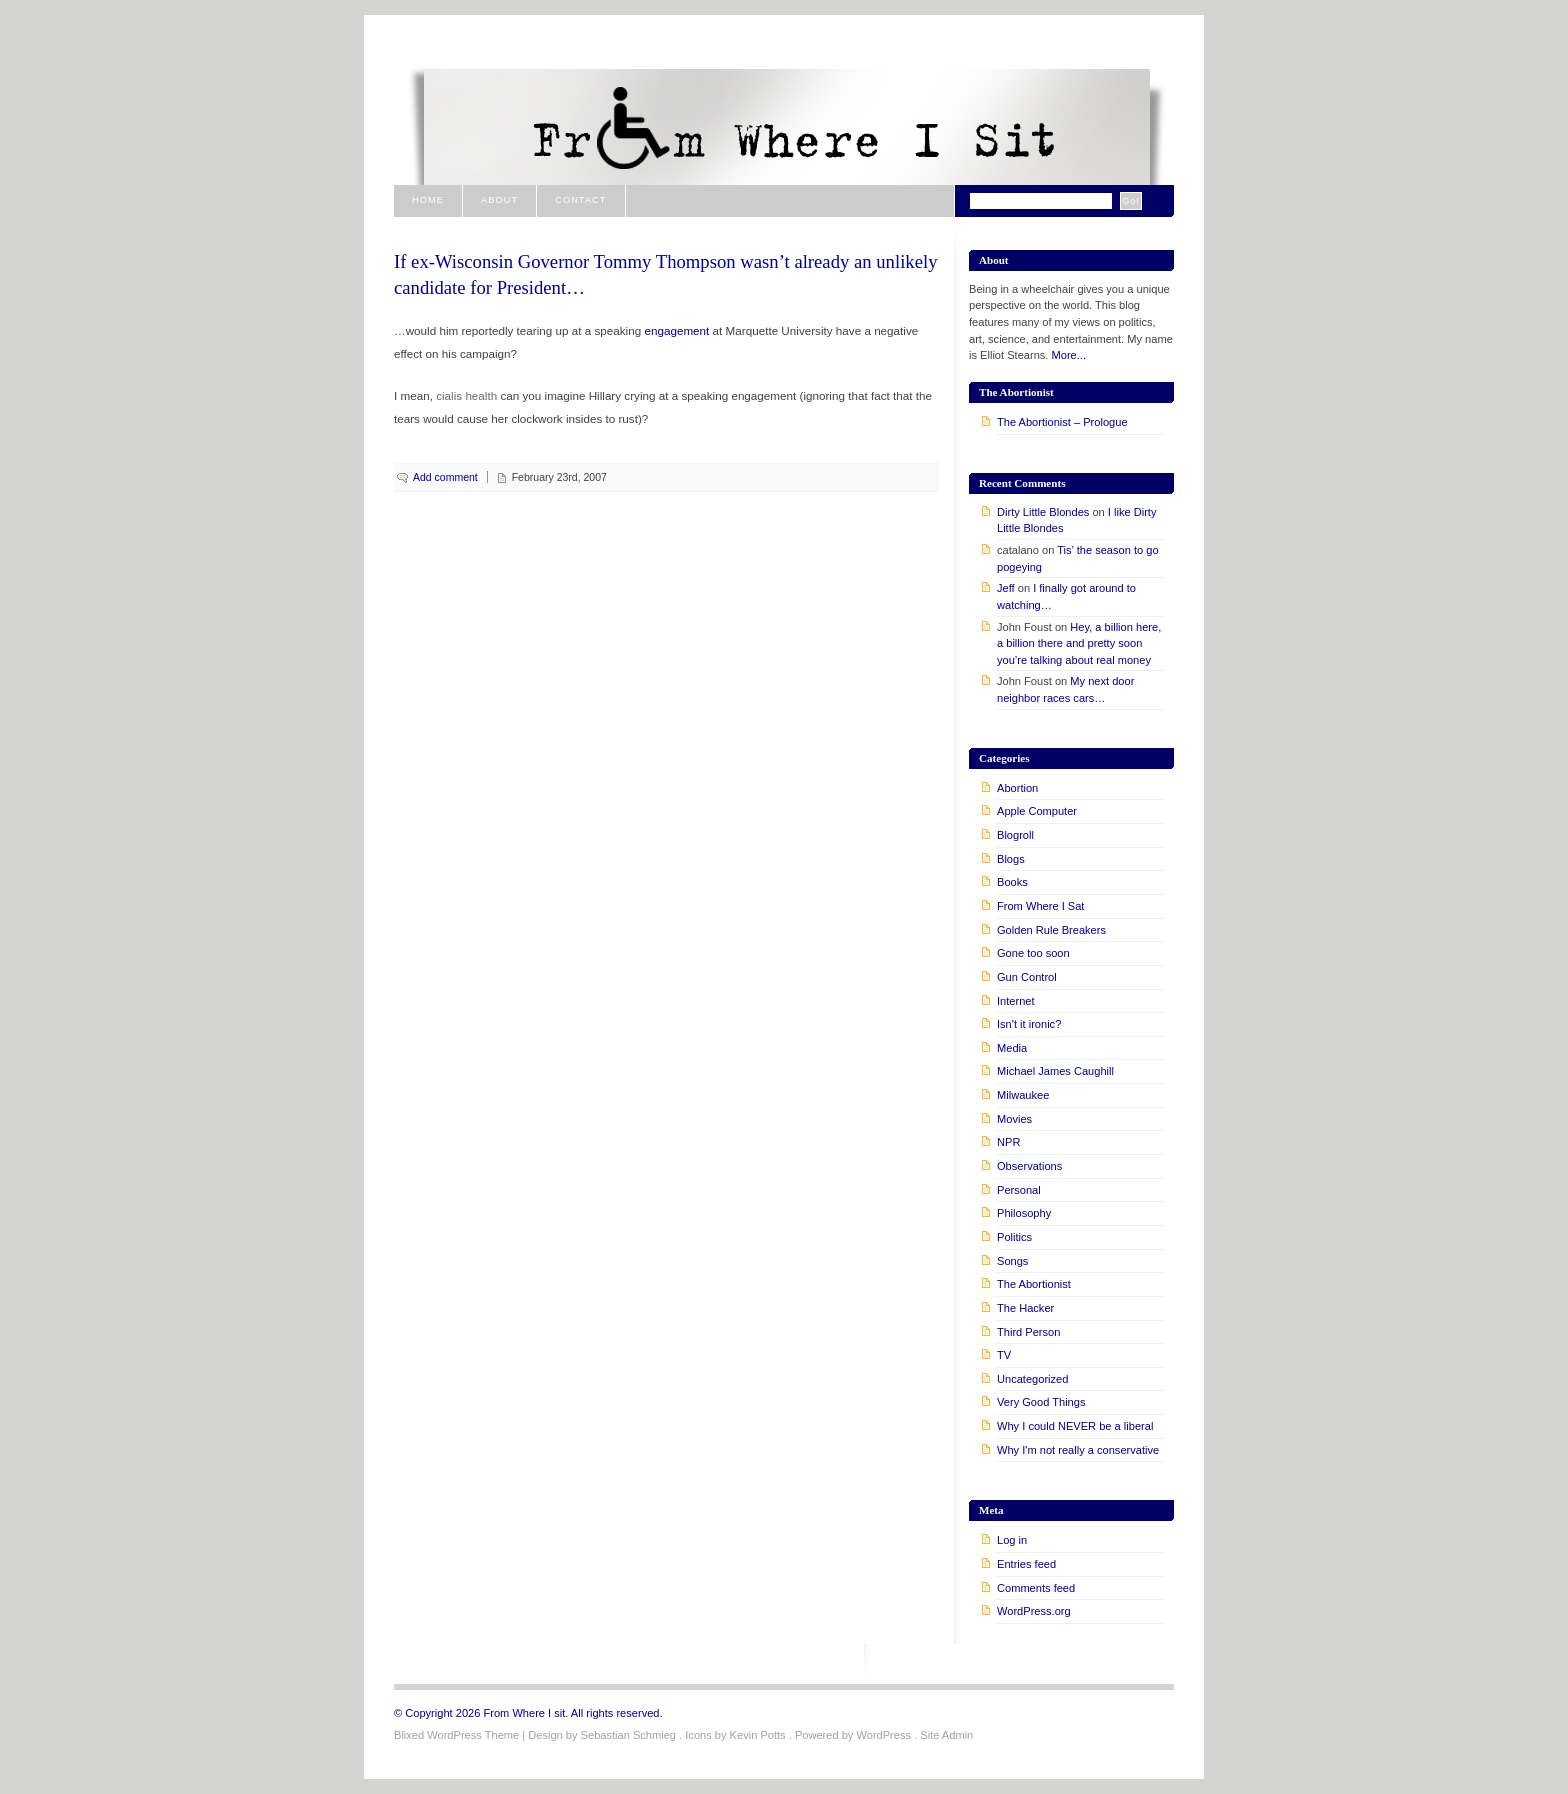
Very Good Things (1041, 1402)
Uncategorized (1032, 1379)
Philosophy (1024, 1213)
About (499, 200)
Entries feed (1026, 1564)
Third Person (1028, 1332)
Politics (1014, 1237)
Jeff (1006, 588)
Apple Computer (1037, 811)
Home (428, 200)
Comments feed (1036, 1588)
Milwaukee (1023, 1095)
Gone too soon (1033, 953)
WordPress (883, 1735)
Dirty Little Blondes (1043, 512)
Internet (1016, 1001)
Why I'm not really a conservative (1078, 1450)
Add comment (445, 477)
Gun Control (1027, 977)
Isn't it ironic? (1029, 1024)
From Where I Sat (1040, 906)
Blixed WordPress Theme (456, 1735)
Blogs (1011, 859)
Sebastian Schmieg (628, 1735)
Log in (1012, 1540)
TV (1004, 1355)
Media (1012, 1048)
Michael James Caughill (1055, 1071)
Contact (580, 200)
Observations (1029, 1166)
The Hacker (1025, 1308)
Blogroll (1015, 835)
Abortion (1017, 788)
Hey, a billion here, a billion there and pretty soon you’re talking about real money (1079, 643)
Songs (1012, 1261)
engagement (678, 330)
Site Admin (946, 1735)
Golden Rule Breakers (1051, 930)
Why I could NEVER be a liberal (1075, 1426)
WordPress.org (1034, 1611)
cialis (449, 395)
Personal (1019, 1190)
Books (1012, 882)
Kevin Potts (758, 1735)
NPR (1008, 1142)
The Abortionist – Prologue (1062, 422)
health (481, 395)
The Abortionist (1034, 1284)
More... (1069, 355)
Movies (1014, 1119)
